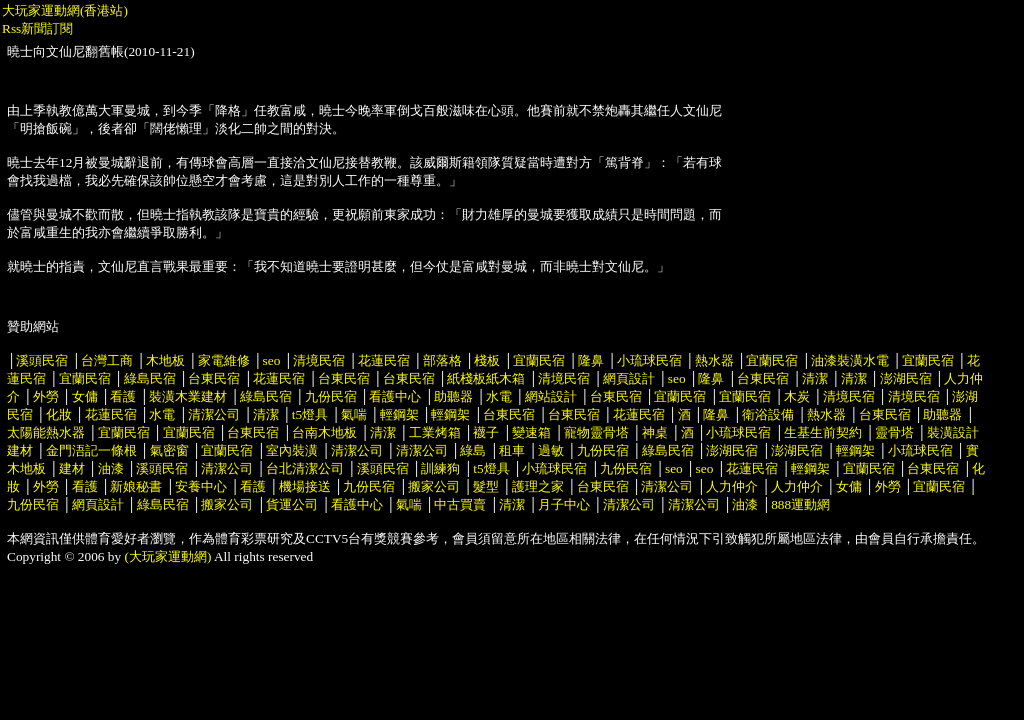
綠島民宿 (150, 378)
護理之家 (538, 486)
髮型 (486, 486)
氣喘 (354, 414)
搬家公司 (434, 486)
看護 (123, 396)
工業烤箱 (435, 432)
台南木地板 (324, 432)
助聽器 (453, 396)
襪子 (486, 432)
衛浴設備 (768, 414)
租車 (512, 450)
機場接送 (305, 486)
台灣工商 (107, 360)
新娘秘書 (136, 486)
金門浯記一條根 (91, 450)
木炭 (797, 396)
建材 (72, 468)
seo (272, 360)
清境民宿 (319, 360)
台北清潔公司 (305, 468)
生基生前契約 (824, 432)
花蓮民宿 (384, 360)
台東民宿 (214, 378)
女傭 (85, 396)
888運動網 (800, 504)
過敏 (551, 450)
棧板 (487, 360)
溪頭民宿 (42, 360)
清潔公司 (214, 414)
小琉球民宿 (649, 360)
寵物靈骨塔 (596, 432)
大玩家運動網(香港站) (65, 10)
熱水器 (714, 360)
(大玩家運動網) (168, 556)
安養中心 (201, 486)
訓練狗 (440, 468)
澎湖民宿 (906, 378)
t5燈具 (310, 414)
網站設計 (551, 396)
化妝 (59, 414)
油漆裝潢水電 (850, 360)
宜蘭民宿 (539, 360)
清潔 (815, 378)
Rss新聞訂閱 (37, 28)
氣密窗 (169, 450)
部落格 (442, 360)
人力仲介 (732, 486)
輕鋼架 (399, 414)
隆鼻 (591, 360)
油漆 (111, 468)
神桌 (655, 432)
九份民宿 (331, 396)
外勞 (46, 396)
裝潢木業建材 (188, 396)
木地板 (165, 360)
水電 (499, 396)
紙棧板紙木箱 (486, 378)
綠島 (473, 450)
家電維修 (224, 360)
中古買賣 (460, 504)
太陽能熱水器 (46, 432)
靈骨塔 (894, 432)
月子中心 (564, 504)
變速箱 (531, 432)
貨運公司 (292, 504)
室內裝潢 (292, 450)
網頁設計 (629, 378)
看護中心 (395, 396)
